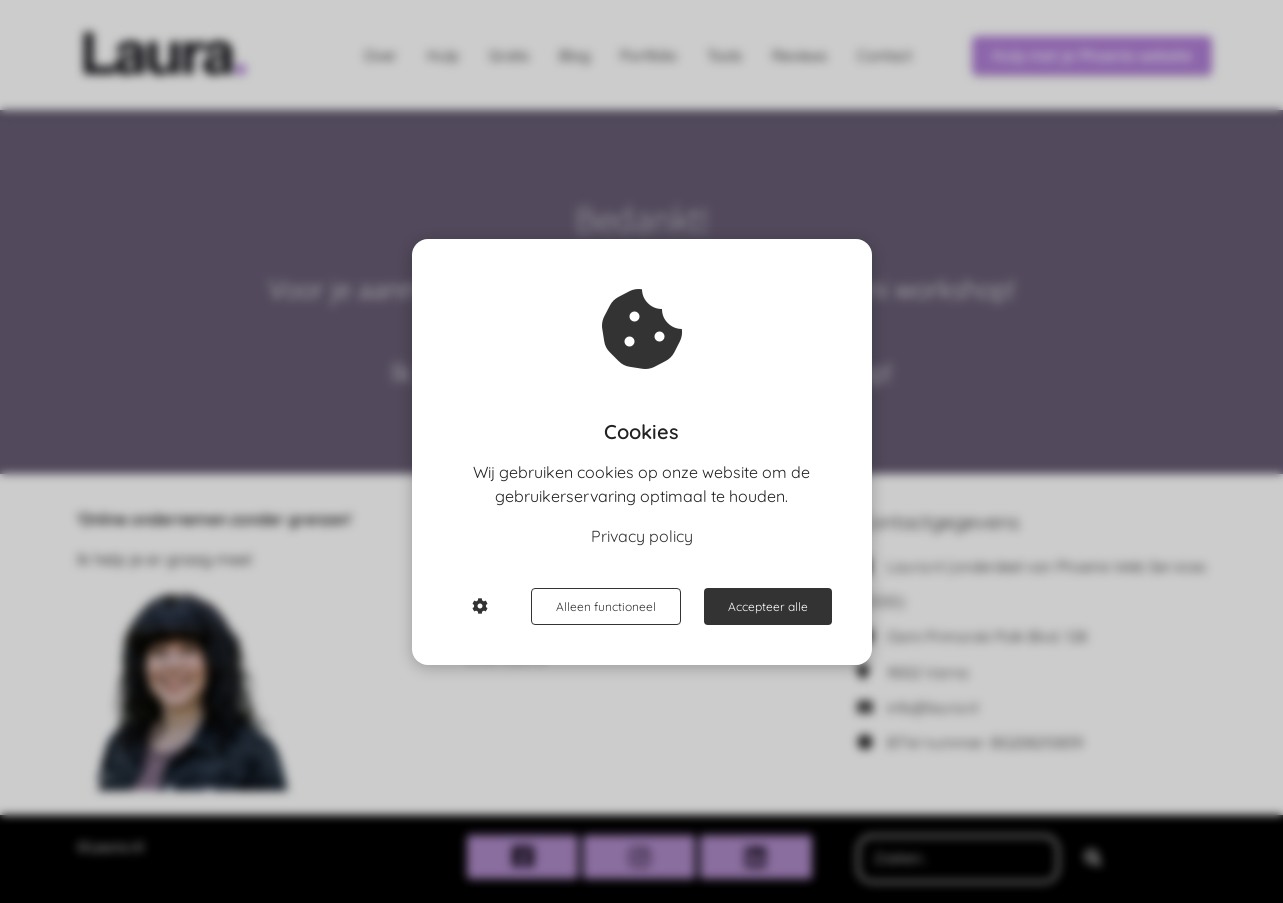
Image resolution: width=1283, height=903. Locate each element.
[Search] (1093, 859)
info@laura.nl (932, 707)
